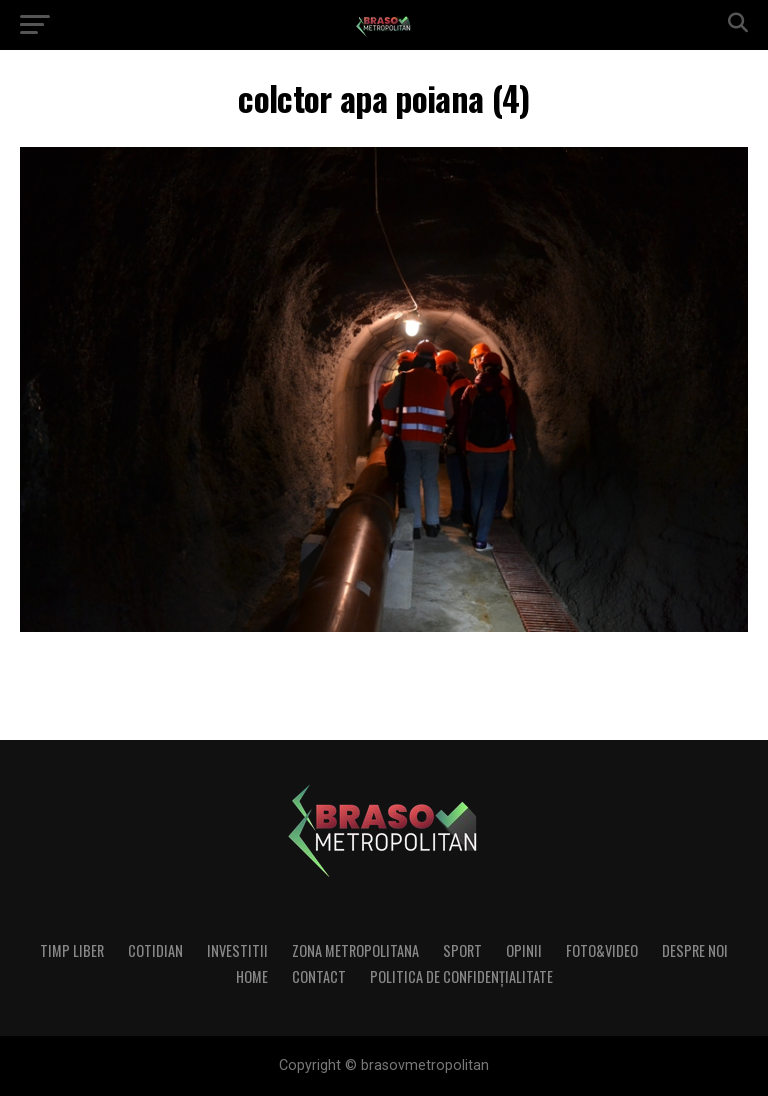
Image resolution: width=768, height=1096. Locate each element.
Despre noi (695, 950)
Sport (462, 950)
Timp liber (72, 950)
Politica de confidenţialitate (461, 976)
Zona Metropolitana (355, 950)
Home (252, 976)
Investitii (237, 950)
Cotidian (155, 950)
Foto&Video (602, 950)
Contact (319, 976)
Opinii (524, 950)
